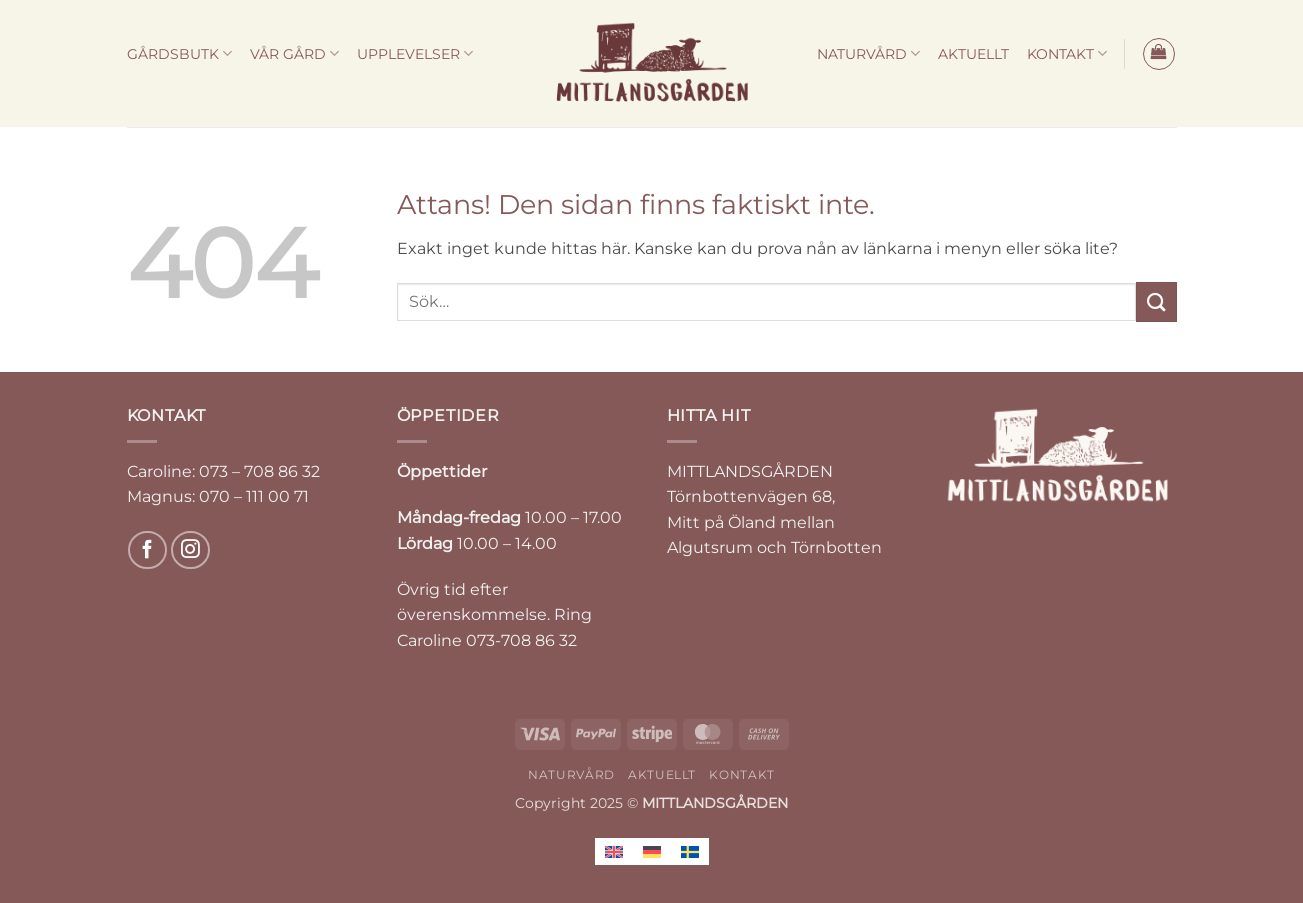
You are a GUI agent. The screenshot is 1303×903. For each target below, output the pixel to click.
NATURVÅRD (868, 53)
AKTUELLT (973, 54)
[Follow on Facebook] (147, 550)
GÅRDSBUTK (179, 53)
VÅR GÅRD (294, 53)
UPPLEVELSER (415, 53)
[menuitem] (614, 851)
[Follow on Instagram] (190, 550)
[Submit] (1156, 301)
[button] (1159, 54)
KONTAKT (1067, 53)
